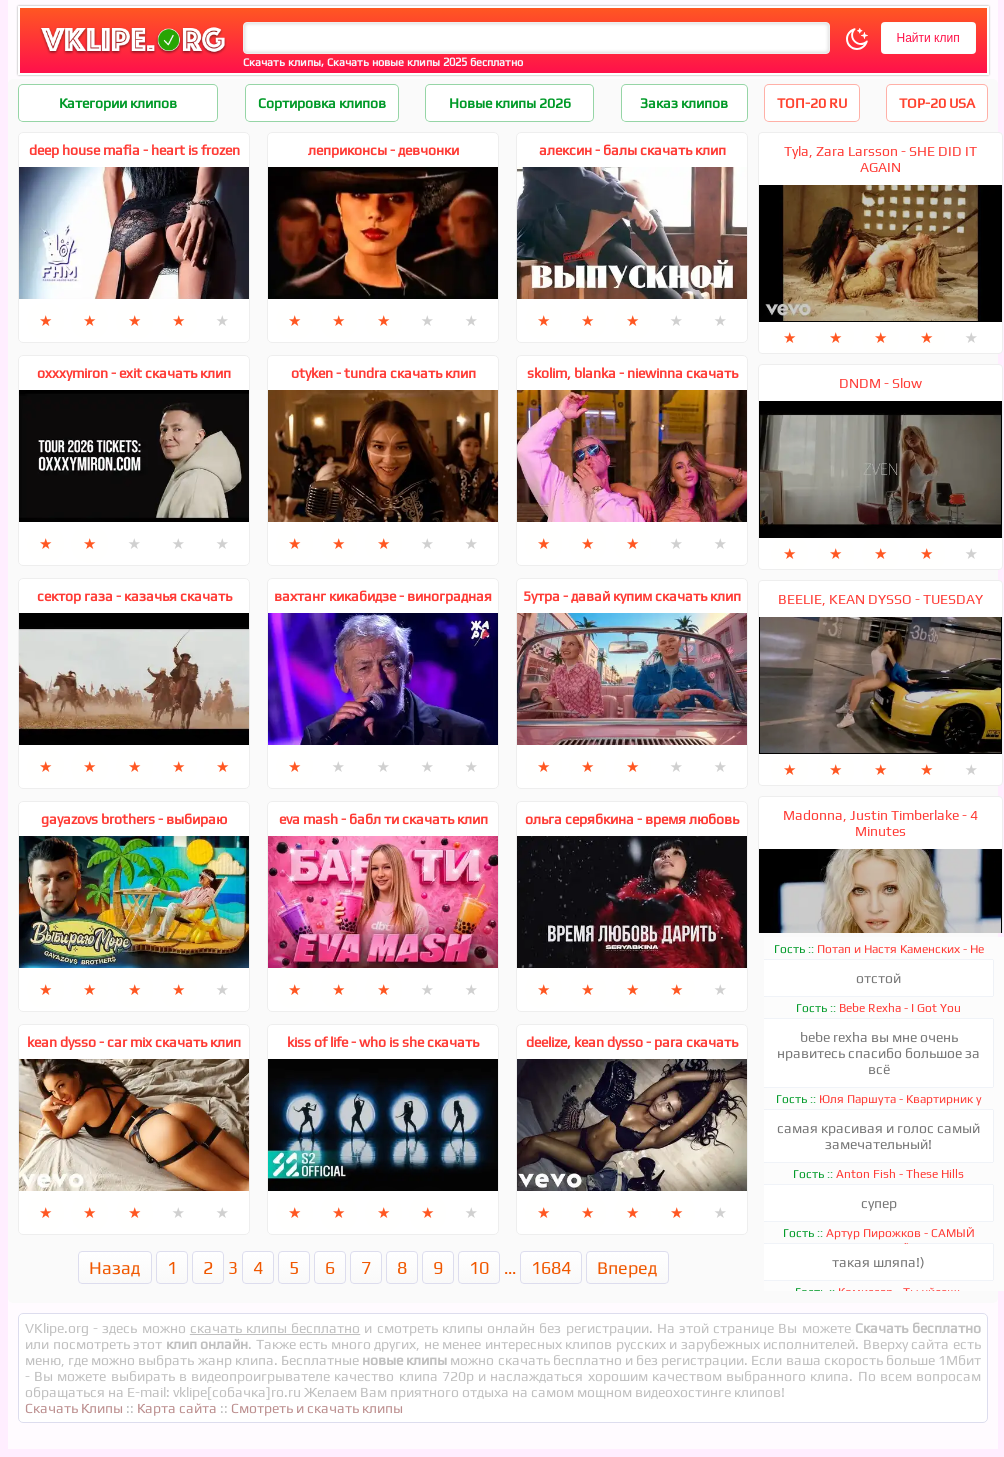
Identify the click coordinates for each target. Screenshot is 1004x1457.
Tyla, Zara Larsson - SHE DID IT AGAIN (880, 159)
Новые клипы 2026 (510, 103)
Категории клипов (118, 103)
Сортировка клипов (322, 103)
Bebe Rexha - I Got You (900, 1008)
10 (479, 1267)
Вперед (627, 1267)
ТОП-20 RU (812, 103)
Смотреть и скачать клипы (317, 1408)
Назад (115, 1267)
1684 (551, 1267)
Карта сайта (177, 1408)
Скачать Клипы (74, 1408)
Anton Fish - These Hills (900, 1174)
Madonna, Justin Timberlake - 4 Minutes (880, 823)
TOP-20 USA (937, 103)
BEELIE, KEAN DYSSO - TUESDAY (880, 599)
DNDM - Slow (880, 383)
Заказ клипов (684, 103)
